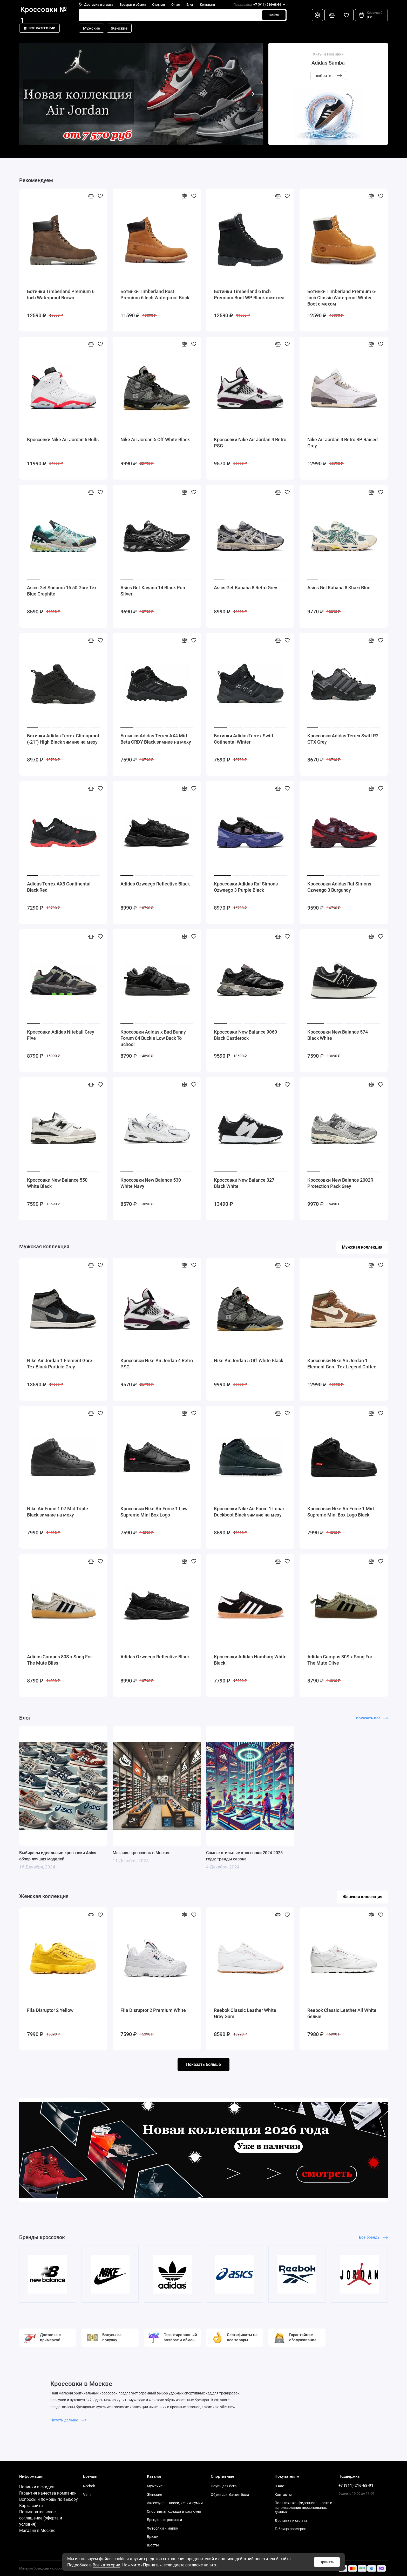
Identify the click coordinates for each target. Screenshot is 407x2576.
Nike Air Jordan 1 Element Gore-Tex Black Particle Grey (60, 1363)
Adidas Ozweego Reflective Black (155, 884)
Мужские (91, 28)
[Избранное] (346, 15)
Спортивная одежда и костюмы (174, 2511)
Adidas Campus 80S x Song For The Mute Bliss (59, 1660)
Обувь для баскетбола (230, 2494)
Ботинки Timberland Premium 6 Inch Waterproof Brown (60, 294)
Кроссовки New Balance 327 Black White (244, 1183)
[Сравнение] (332, 15)
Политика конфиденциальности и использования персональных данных (303, 2507)
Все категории (39, 28)
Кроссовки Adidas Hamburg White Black (250, 1660)
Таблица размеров (290, 2529)
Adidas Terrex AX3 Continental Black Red (59, 887)
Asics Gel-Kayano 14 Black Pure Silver (153, 591)
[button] (29, 94)
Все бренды (373, 2237)
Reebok (89, 2486)
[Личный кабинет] (317, 15)
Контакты (207, 4)
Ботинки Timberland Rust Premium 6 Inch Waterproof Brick (154, 294)
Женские (119, 28)
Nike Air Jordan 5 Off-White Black (155, 439)
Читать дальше (68, 2420)
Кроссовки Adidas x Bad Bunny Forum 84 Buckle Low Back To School (153, 1038)
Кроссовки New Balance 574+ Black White (338, 1035)
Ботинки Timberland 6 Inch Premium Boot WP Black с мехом (249, 294)
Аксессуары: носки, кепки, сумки (175, 2503)
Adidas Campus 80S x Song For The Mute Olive (339, 1660)
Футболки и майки (162, 2528)
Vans (87, 2494)
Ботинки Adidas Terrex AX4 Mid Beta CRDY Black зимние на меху (155, 739)
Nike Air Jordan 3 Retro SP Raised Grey (342, 442)
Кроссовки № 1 (43, 15)
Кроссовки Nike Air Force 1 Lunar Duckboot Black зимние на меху (249, 1512)
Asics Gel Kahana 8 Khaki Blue (338, 587)
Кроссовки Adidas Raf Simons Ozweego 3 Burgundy (339, 887)
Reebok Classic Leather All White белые (341, 2013)
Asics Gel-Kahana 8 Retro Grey (245, 587)
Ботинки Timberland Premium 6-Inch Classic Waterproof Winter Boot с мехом (341, 298)
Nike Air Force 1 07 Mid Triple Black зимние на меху (57, 1512)
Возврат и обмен (133, 4)
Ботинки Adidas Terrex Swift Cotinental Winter (243, 739)
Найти (274, 15)
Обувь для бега (224, 2486)
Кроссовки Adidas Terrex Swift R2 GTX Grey (342, 739)
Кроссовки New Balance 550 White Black (57, 1183)
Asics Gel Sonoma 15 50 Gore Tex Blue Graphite (62, 591)
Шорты (153, 2545)
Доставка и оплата (96, 4)
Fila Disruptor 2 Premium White (153, 2010)
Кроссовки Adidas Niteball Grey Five (60, 1035)
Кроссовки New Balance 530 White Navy (150, 1183)
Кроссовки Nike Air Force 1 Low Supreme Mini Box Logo (153, 1512)
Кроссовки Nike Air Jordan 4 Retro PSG (250, 442)
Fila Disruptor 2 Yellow (50, 2010)
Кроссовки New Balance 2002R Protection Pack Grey (340, 1183)
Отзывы (158, 4)
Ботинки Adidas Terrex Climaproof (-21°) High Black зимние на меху (63, 739)
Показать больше (203, 2064)
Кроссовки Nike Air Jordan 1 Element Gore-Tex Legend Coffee (341, 1363)
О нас (175, 4)
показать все (372, 1718)
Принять (327, 2562)
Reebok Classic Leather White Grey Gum (245, 2013)
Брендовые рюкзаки (164, 2520)
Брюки (152, 2537)
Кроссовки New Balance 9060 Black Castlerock (245, 1035)
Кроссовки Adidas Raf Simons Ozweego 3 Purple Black (246, 887)
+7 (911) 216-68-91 (259, 5)
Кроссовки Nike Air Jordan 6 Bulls (63, 439)
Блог (189, 4)
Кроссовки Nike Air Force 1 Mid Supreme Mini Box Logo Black (340, 1512)
